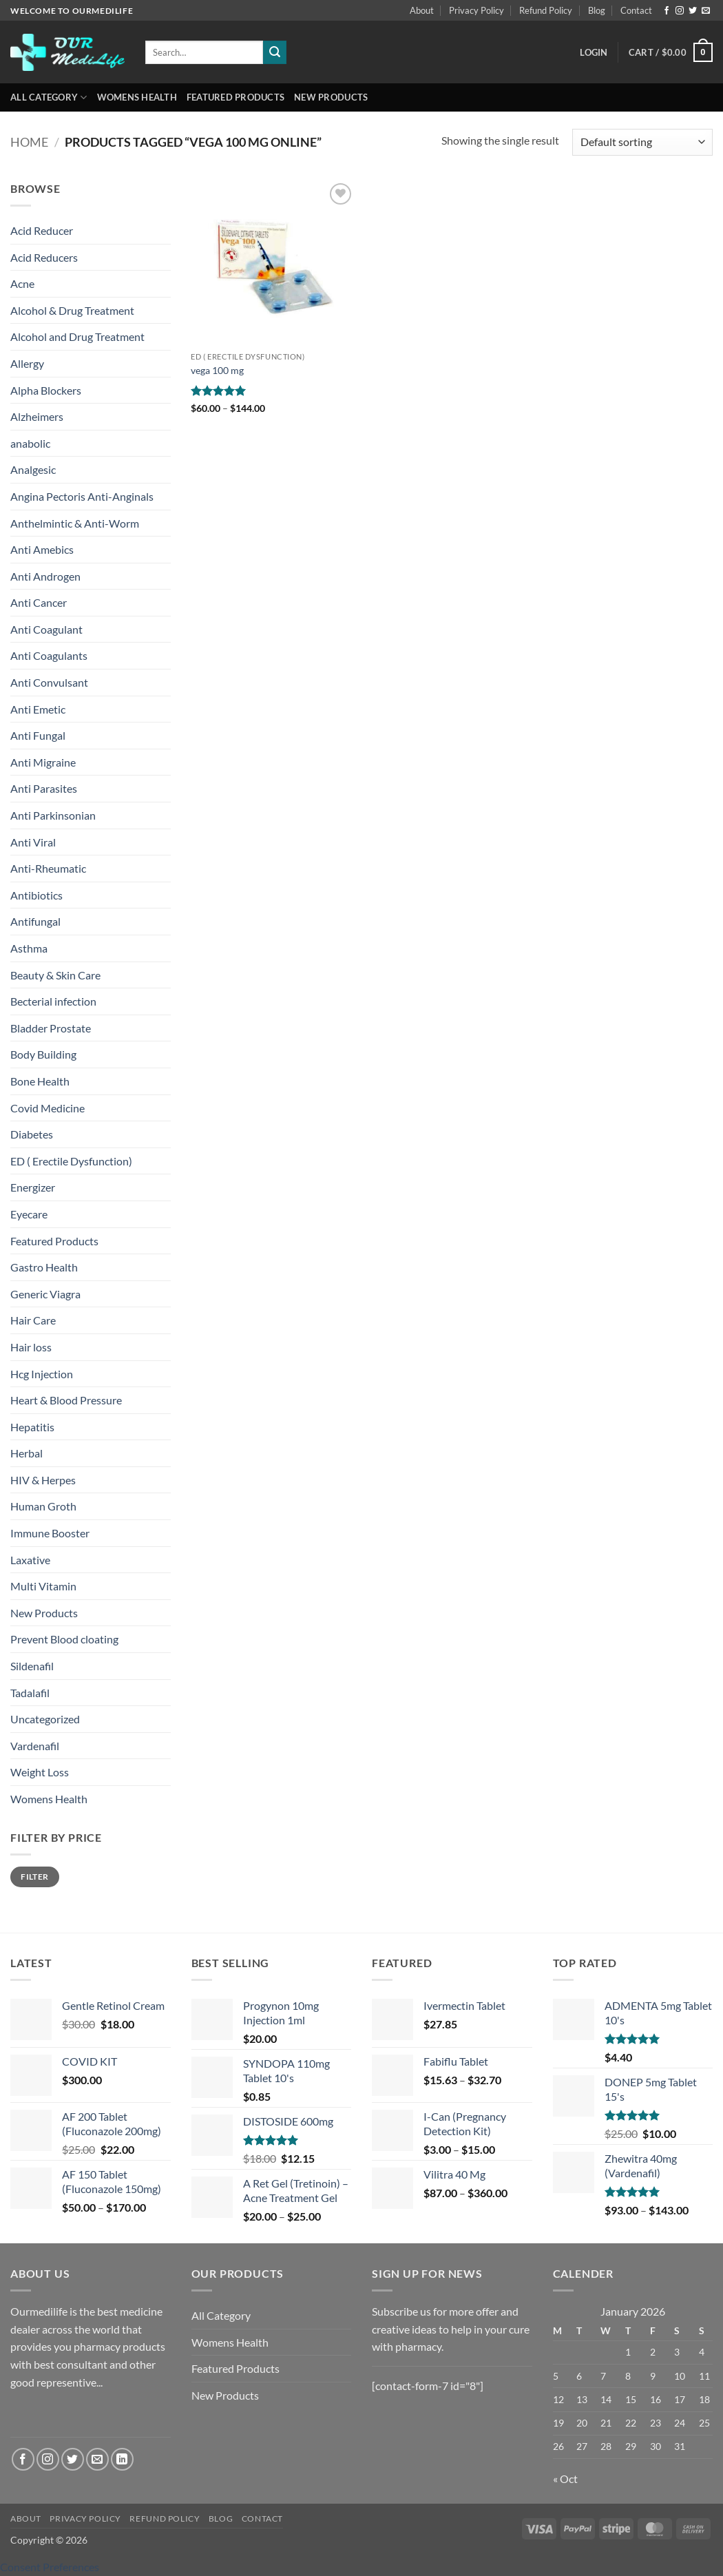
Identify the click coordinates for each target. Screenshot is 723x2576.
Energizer (32, 1187)
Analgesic (33, 469)
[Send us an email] (706, 11)
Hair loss (31, 1346)
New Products (331, 97)
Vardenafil (34, 1745)
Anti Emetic (37, 709)
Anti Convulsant (49, 682)
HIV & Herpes (43, 1479)
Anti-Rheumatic (48, 868)
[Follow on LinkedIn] (122, 2459)
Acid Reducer (41, 230)
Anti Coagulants (48, 655)
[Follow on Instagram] (679, 11)
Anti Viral (33, 842)
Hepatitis (32, 1426)
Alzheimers (36, 416)
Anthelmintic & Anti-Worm (74, 523)
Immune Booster (50, 1532)
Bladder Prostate (50, 1028)
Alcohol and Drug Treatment (77, 336)
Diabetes (31, 1134)
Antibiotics (36, 895)
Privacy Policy (476, 10)
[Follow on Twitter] (693, 11)
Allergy (27, 363)
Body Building (43, 1054)
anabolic (30, 443)
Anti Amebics (42, 549)
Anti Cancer (38, 602)
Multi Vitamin (43, 1585)
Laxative (30, 1559)
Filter (34, 1876)
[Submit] (274, 52)
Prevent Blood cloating (64, 1638)
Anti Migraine (43, 762)
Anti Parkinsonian (53, 815)
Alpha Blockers (45, 390)
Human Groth (43, 1506)
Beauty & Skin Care (55, 974)
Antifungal (35, 921)
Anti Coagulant (46, 629)
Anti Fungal (37, 735)
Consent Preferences (49, 2566)
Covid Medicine (47, 1107)
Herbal (26, 1453)
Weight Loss (39, 1771)
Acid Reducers (44, 257)
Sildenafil (32, 1665)
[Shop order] (642, 142)
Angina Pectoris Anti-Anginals (82, 496)
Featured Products (235, 97)
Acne (22, 283)
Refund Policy (545, 10)
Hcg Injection (41, 1373)
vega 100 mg (217, 370)
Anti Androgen (45, 576)
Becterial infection (53, 1001)
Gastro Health (44, 1267)
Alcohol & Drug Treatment (72, 310)
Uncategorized (45, 1718)
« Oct (565, 2478)
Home (29, 141)
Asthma (29, 948)
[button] (593, 52)
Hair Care (33, 1320)
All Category (48, 97)
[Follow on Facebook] (666, 11)
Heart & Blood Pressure (66, 1399)
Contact (636, 10)
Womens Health (137, 97)
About (422, 10)
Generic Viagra (45, 1293)
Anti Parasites (43, 788)
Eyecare (29, 1214)
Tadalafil (30, 1692)
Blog (596, 10)
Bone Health (40, 1081)
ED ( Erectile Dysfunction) (71, 1160)
